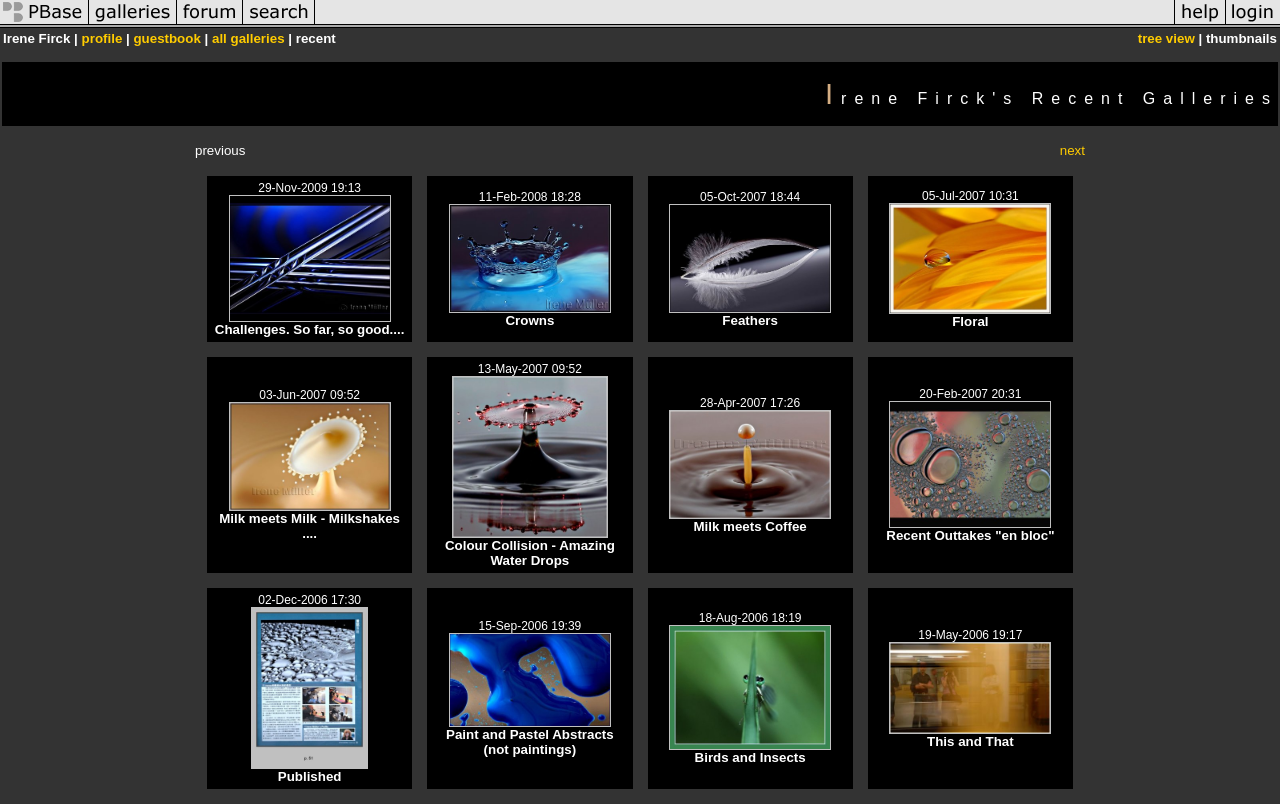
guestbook (166, 38)
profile (102, 38)
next (1072, 150)
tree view (1166, 38)
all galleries (248, 38)
